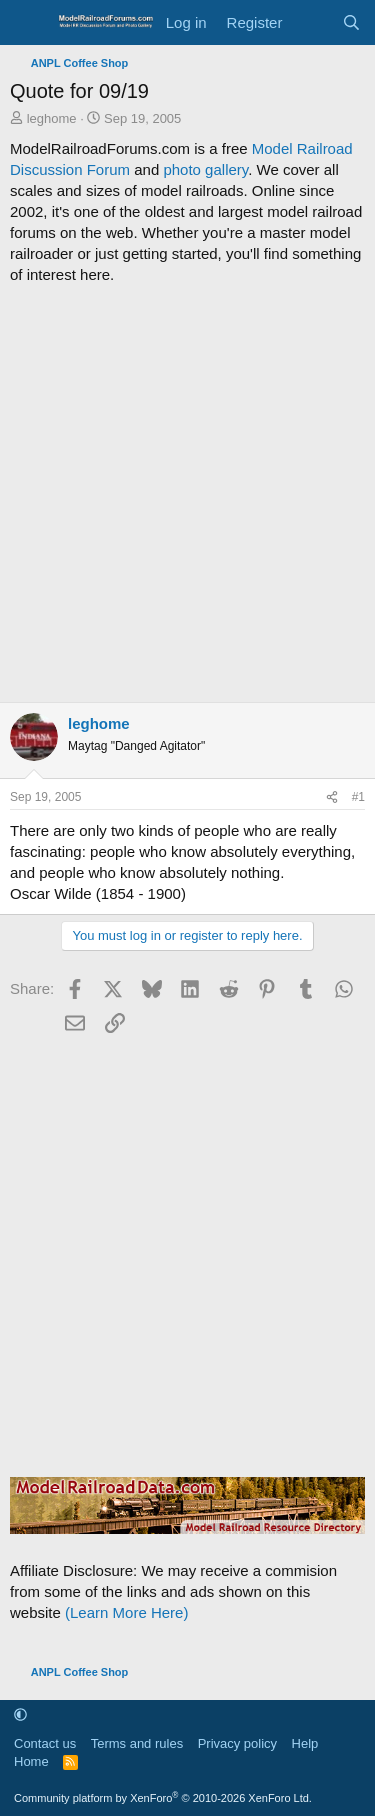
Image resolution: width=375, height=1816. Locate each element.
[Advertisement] (187, 493)
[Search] (351, 22)
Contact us (45, 1743)
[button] (20, 1714)
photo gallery (205, 169)
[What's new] (311, 22)
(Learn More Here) (126, 1612)
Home (31, 1761)
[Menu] (27, 23)
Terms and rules (137, 1743)
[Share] (332, 797)
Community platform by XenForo (163, 1798)
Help (305, 1743)
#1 (358, 797)
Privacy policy (237, 1743)
